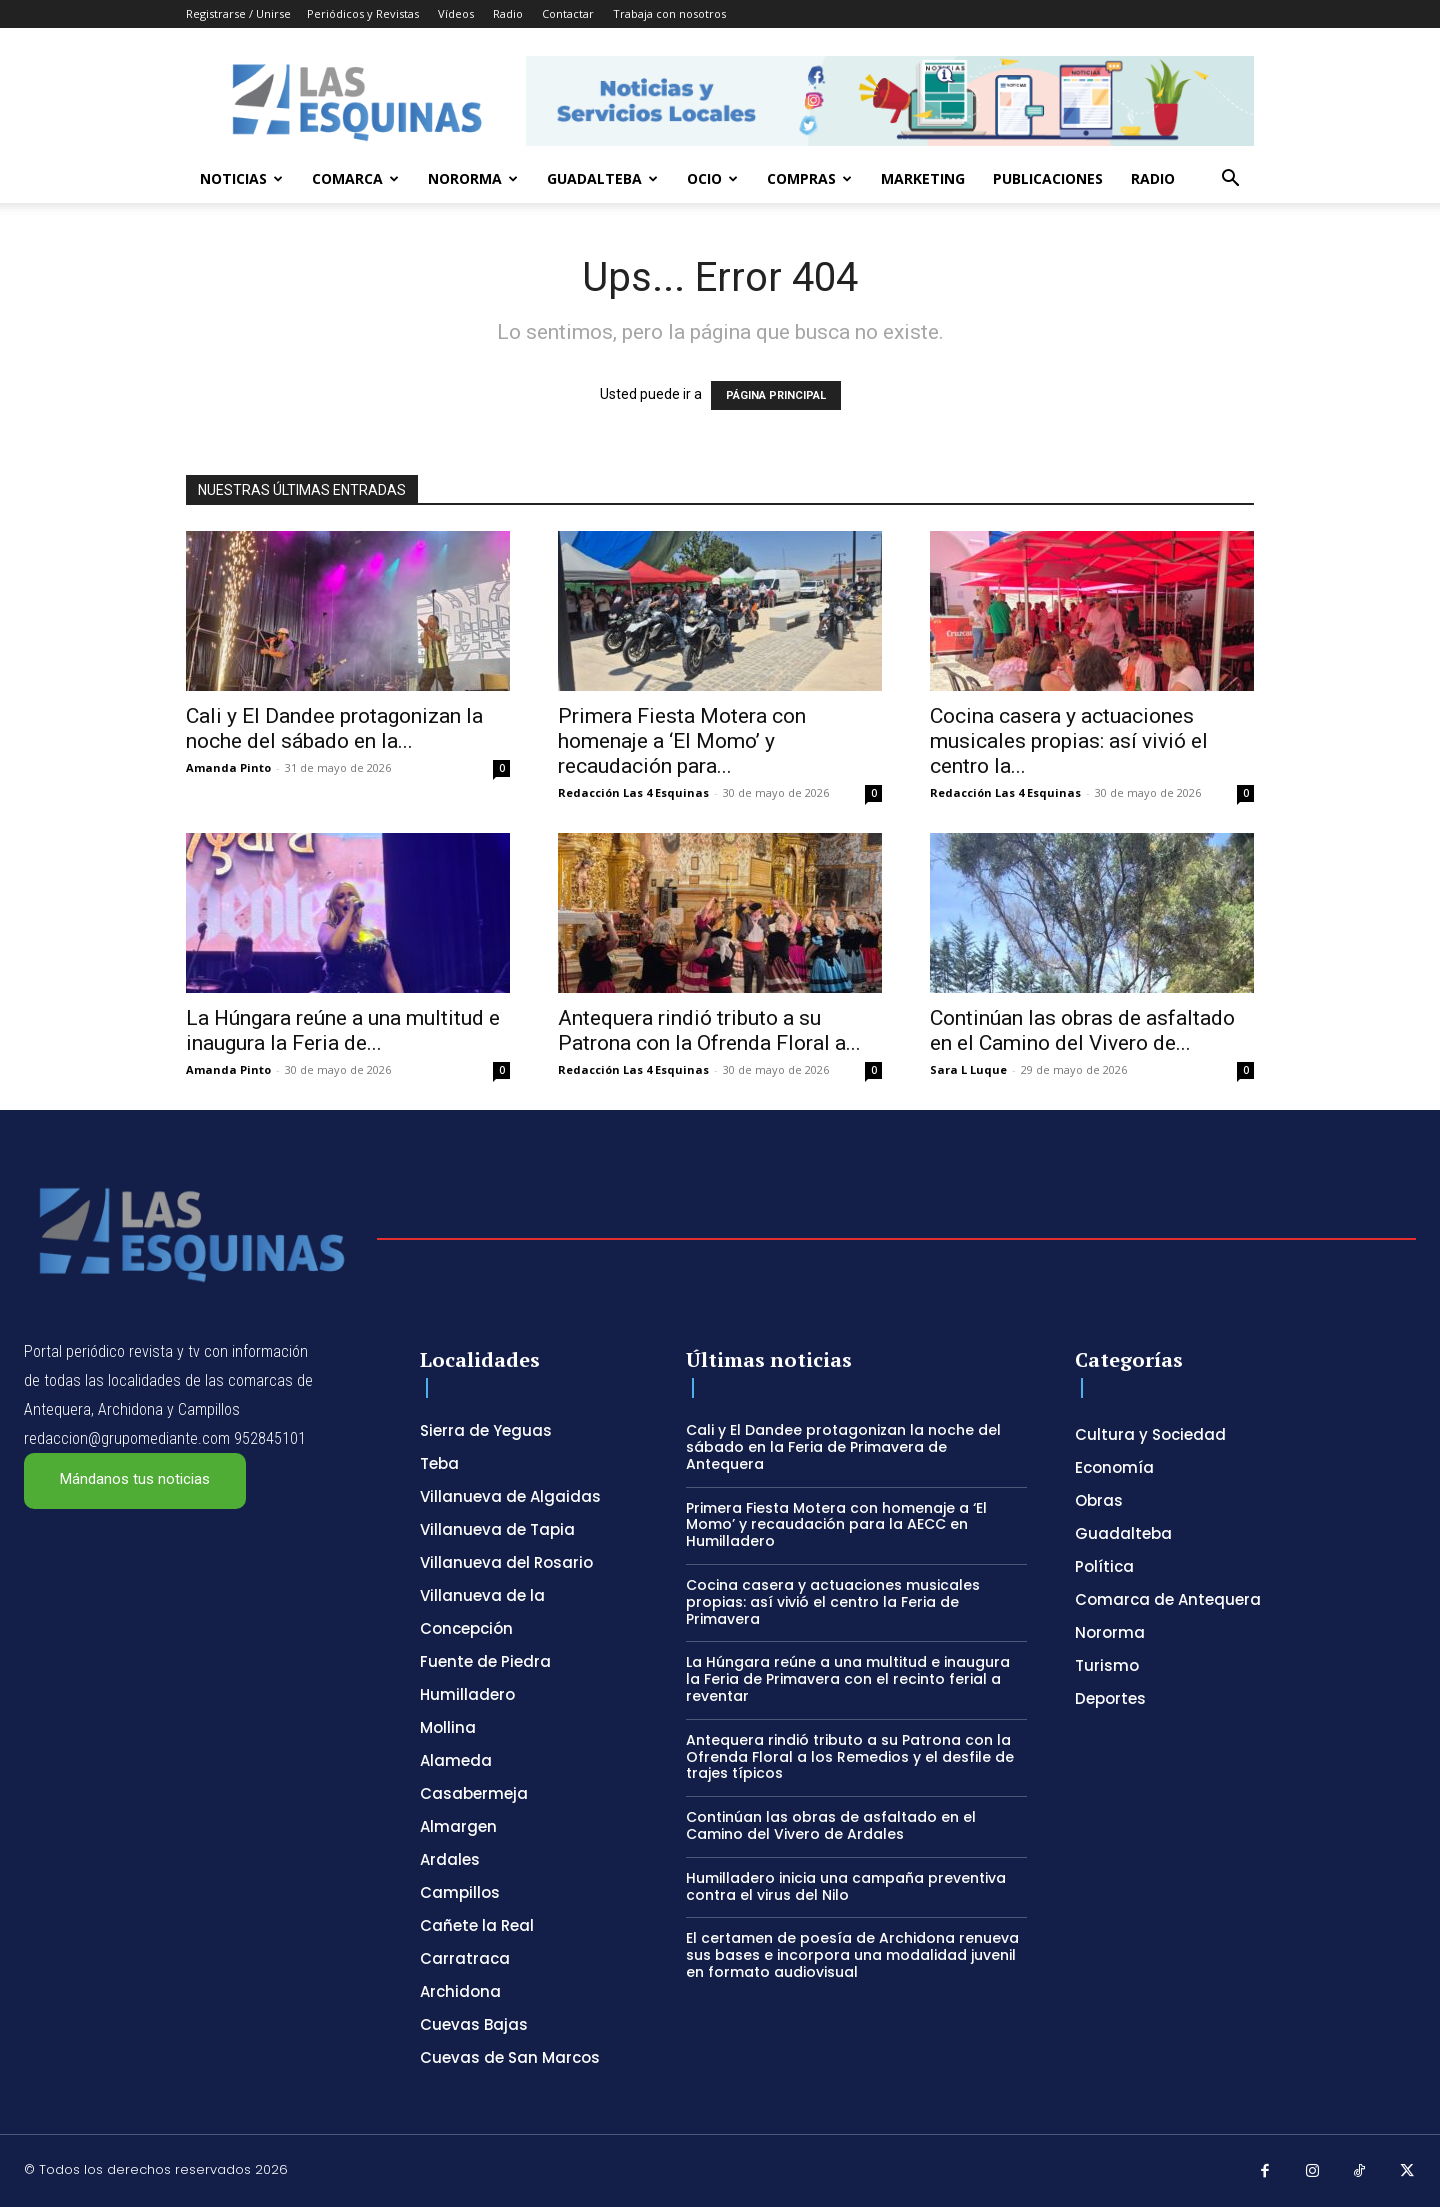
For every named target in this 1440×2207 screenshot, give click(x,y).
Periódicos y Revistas (363, 13)
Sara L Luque (968, 1069)
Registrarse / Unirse (238, 13)
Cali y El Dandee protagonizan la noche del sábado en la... (334, 728)
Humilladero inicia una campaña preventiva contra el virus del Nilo (846, 1886)
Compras (809, 178)
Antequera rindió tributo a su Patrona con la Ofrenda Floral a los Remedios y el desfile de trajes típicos (850, 1757)
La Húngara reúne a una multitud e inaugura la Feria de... (343, 1030)
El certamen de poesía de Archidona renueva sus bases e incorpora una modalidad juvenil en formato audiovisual (852, 1955)
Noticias (241, 178)
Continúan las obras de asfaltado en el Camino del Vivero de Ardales (831, 1825)
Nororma (473, 178)
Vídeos (456, 13)
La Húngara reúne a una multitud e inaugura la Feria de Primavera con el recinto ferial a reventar (848, 1679)
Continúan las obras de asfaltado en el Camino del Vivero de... (1082, 1030)
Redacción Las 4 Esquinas (633, 792)
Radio (508, 13)
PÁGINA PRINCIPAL (776, 395)
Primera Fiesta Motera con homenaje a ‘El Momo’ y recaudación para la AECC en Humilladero (836, 1525)
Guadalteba (602, 178)
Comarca (355, 178)
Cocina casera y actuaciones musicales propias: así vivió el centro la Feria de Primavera (833, 1602)
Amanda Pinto (228, 767)
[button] (1230, 180)
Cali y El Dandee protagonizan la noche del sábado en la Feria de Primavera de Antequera (843, 1447)
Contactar (568, 13)
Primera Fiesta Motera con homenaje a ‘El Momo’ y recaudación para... (682, 741)
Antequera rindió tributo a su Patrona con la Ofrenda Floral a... (709, 1030)
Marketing (923, 178)
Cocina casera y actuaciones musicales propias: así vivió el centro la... (1069, 741)
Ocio (712, 178)
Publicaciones (1048, 178)
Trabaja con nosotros (669, 13)
